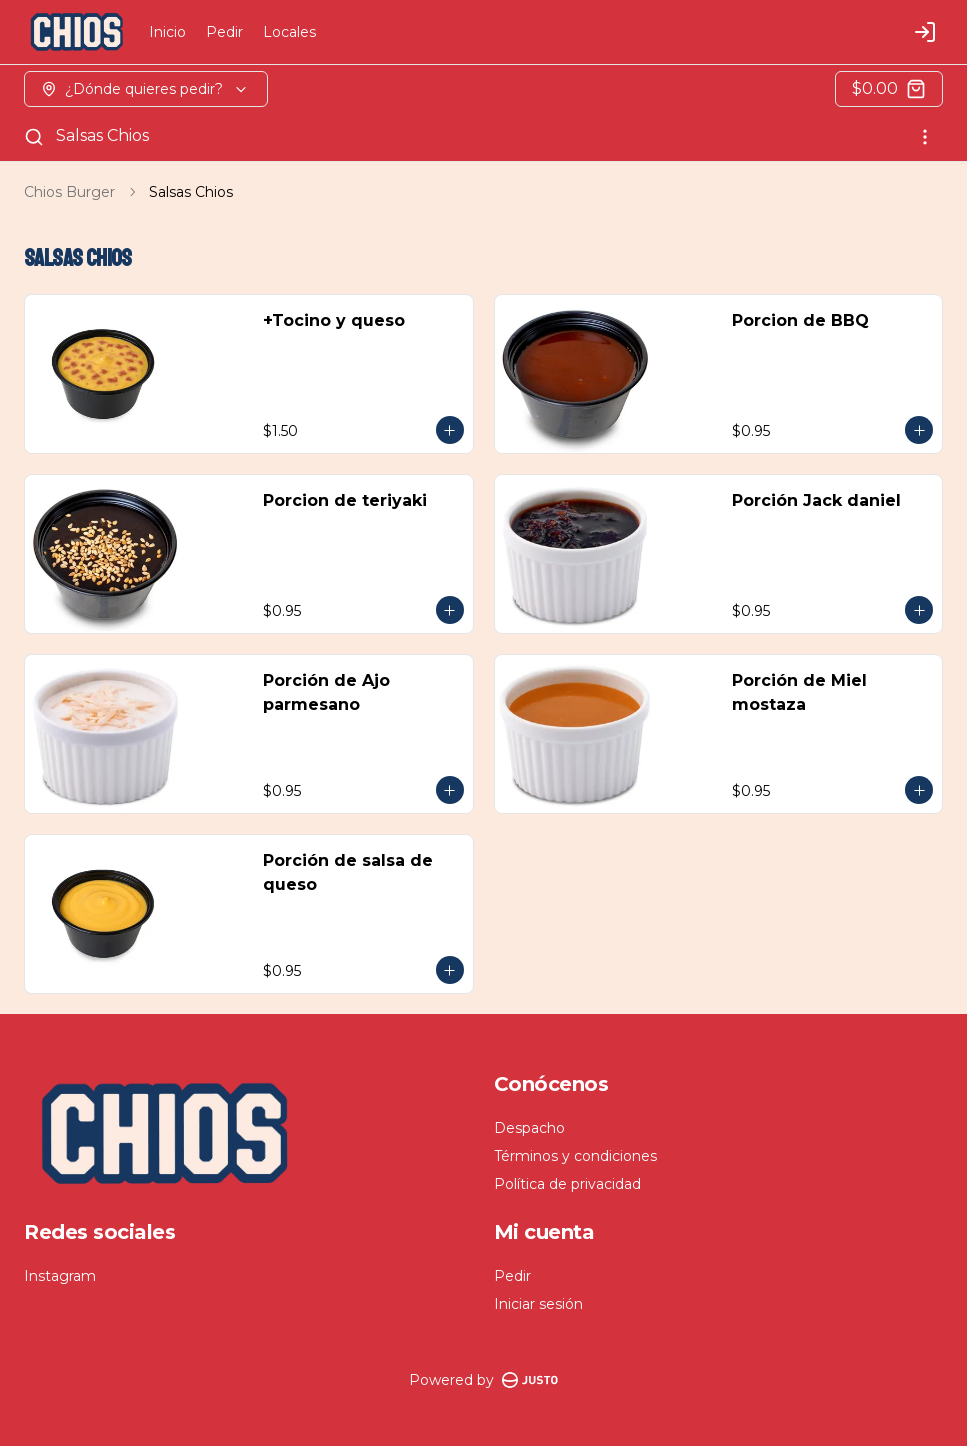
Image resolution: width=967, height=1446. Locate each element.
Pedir (224, 32)
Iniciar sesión (538, 1304)
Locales (289, 32)
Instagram (60, 1276)
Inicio (167, 32)
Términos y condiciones (575, 1156)
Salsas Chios (102, 135)
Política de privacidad (567, 1184)
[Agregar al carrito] (450, 430)
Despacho (529, 1128)
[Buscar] (34, 137)
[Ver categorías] (925, 137)
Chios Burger (69, 192)
